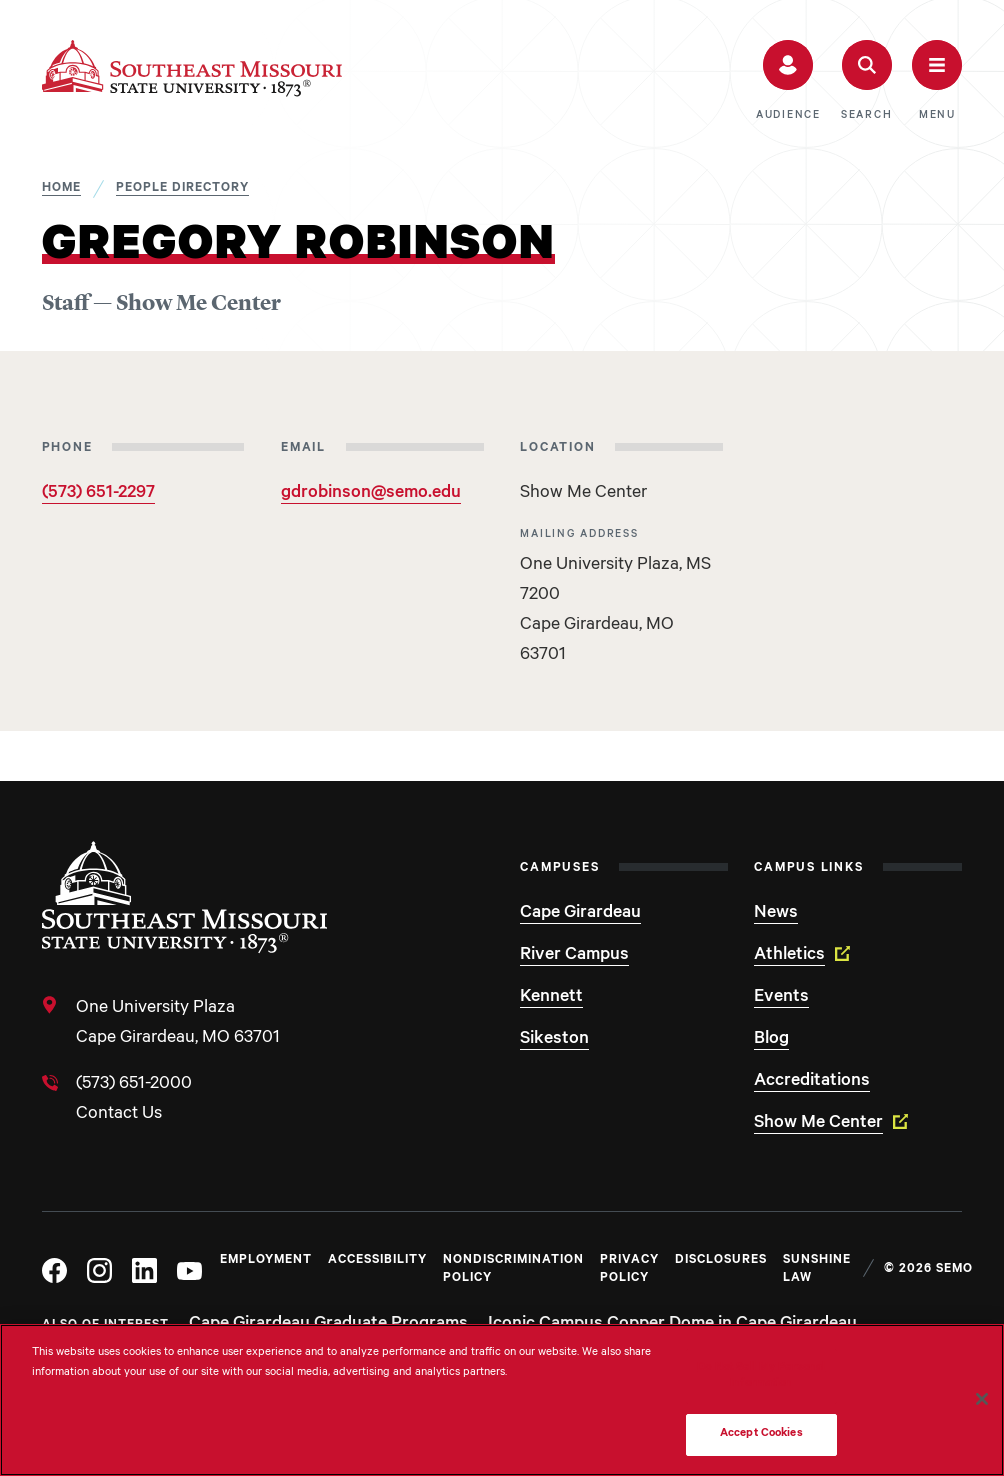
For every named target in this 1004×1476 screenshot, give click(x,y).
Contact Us (119, 1115)
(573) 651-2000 (134, 1085)
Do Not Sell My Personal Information (761, 1376)
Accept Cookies (761, 1434)
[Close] (982, 1399)
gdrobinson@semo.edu (371, 494)
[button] (788, 81)
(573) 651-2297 (98, 494)
